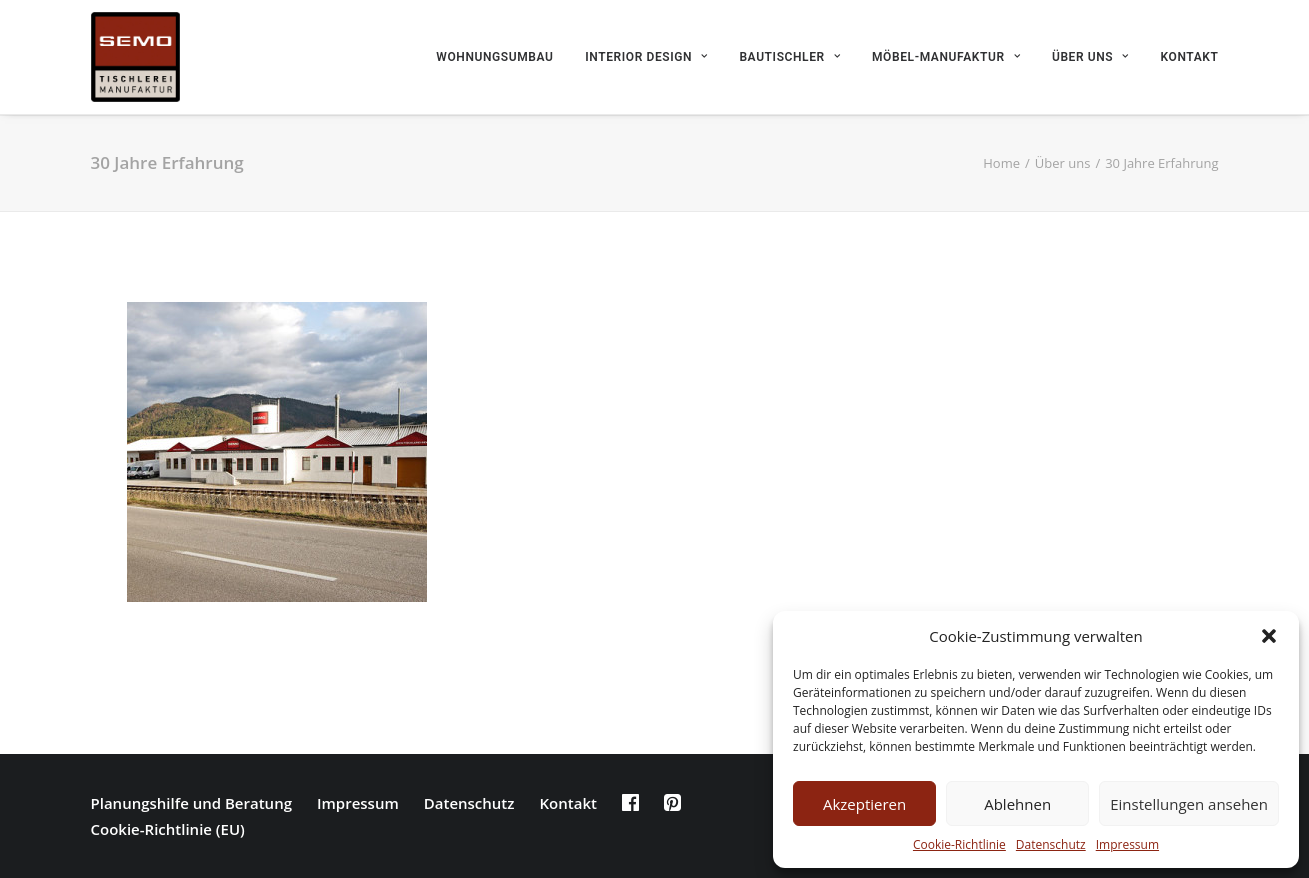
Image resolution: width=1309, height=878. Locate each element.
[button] (1269, 636)
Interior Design (646, 57)
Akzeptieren (864, 804)
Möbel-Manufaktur (946, 57)
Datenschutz (1051, 844)
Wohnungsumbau (494, 57)
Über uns (1090, 57)
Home (1001, 163)
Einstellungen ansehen (1189, 804)
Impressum (1127, 844)
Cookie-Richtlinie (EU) (168, 829)
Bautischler (789, 57)
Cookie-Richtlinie (959, 844)
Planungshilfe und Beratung (191, 803)
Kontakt (1190, 57)
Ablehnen (1017, 804)
